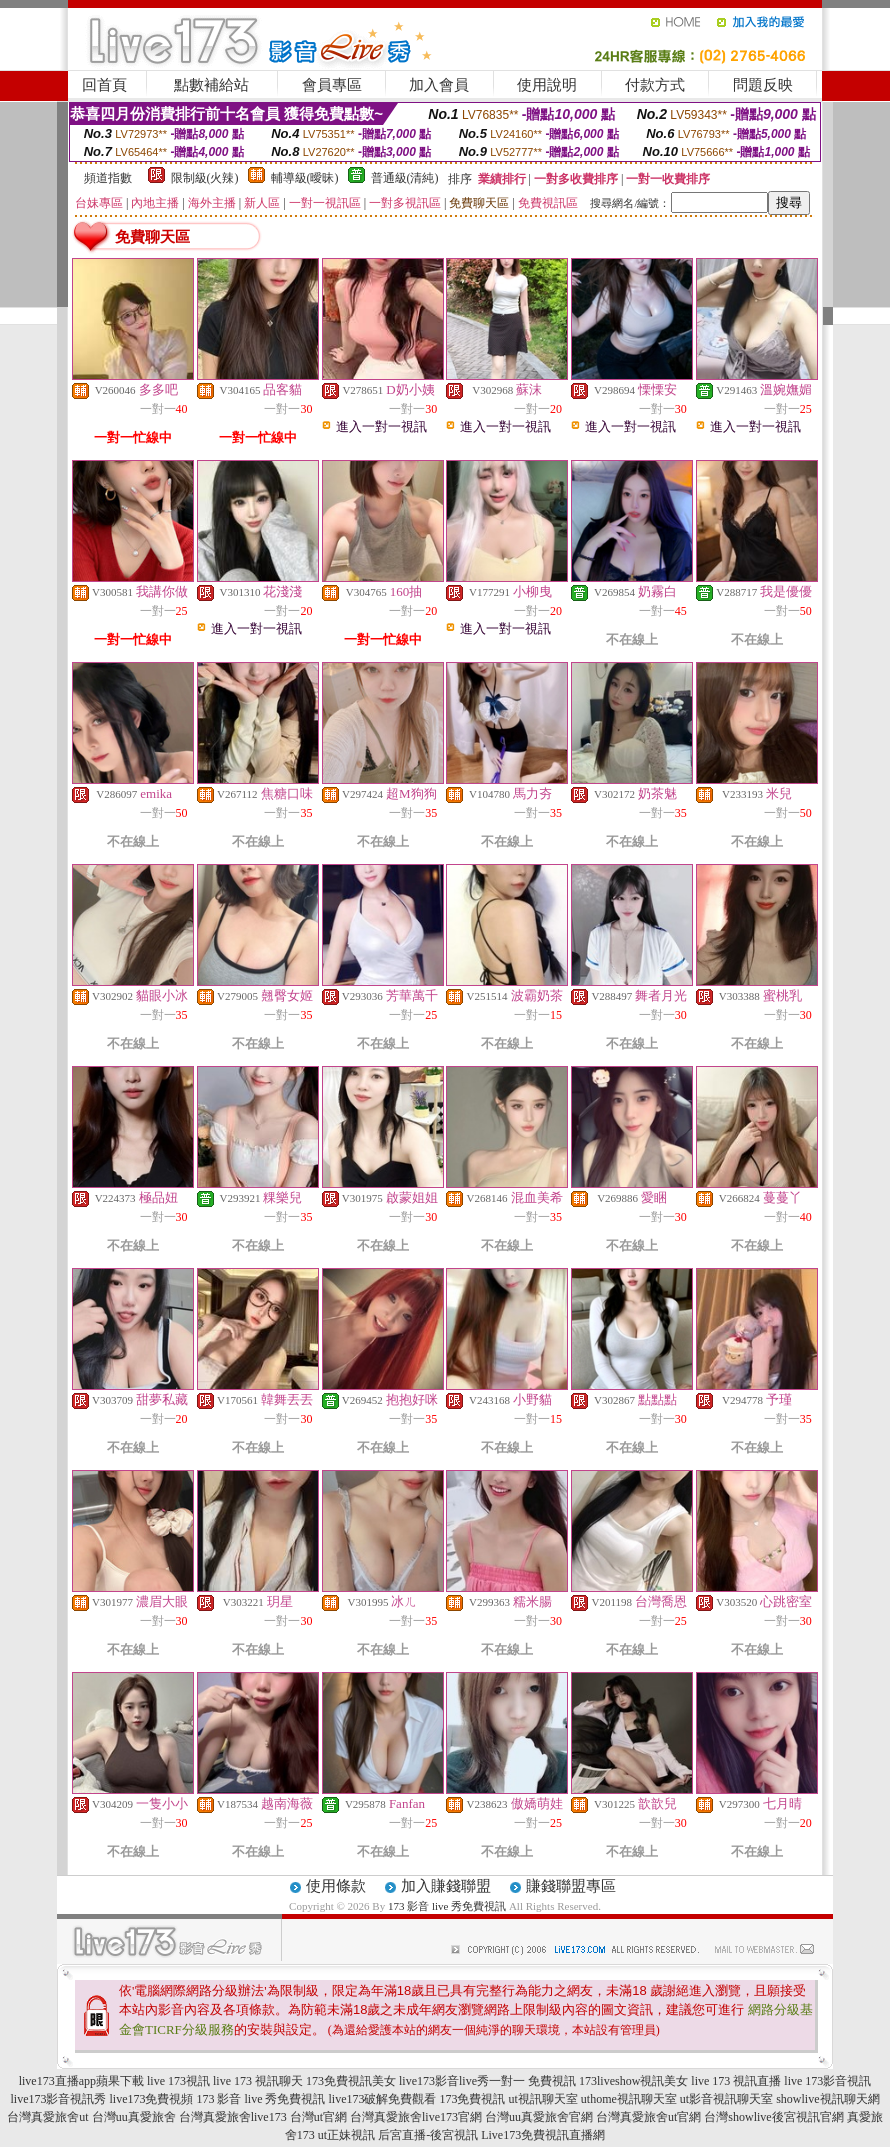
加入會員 (439, 85)
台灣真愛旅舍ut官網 (648, 2117)
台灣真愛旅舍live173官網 (416, 2117)
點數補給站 (211, 85)
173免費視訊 (472, 2099)
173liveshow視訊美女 (633, 2081)
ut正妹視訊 (346, 2135)
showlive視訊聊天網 (827, 2099)
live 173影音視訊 (827, 2081)
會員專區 (332, 85)
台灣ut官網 (318, 2117)
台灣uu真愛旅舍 (134, 2117)
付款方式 (655, 85)
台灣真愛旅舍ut (47, 2117)
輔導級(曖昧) (305, 178)
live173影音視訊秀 (58, 2099)
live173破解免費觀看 (382, 2099)
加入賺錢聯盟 (446, 1886)
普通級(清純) (405, 178)
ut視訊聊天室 (542, 2099)
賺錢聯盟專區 (571, 1886)
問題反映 (763, 85)
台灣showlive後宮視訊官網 (773, 2117)
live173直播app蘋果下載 (81, 2081)
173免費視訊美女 (351, 2081)
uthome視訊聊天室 (629, 2099)
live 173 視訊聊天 (258, 2081)
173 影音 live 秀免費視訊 (447, 1906)
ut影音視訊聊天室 (726, 2099)
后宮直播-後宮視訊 (428, 2135)
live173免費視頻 (151, 2099)
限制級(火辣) (205, 178)
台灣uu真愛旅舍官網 (539, 2117)
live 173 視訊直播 (736, 2081)
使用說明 (547, 85)
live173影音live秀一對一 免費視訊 (487, 2081)
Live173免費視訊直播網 (543, 2135)
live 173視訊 (178, 2081)
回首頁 (104, 85)
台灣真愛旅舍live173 (233, 2117)
